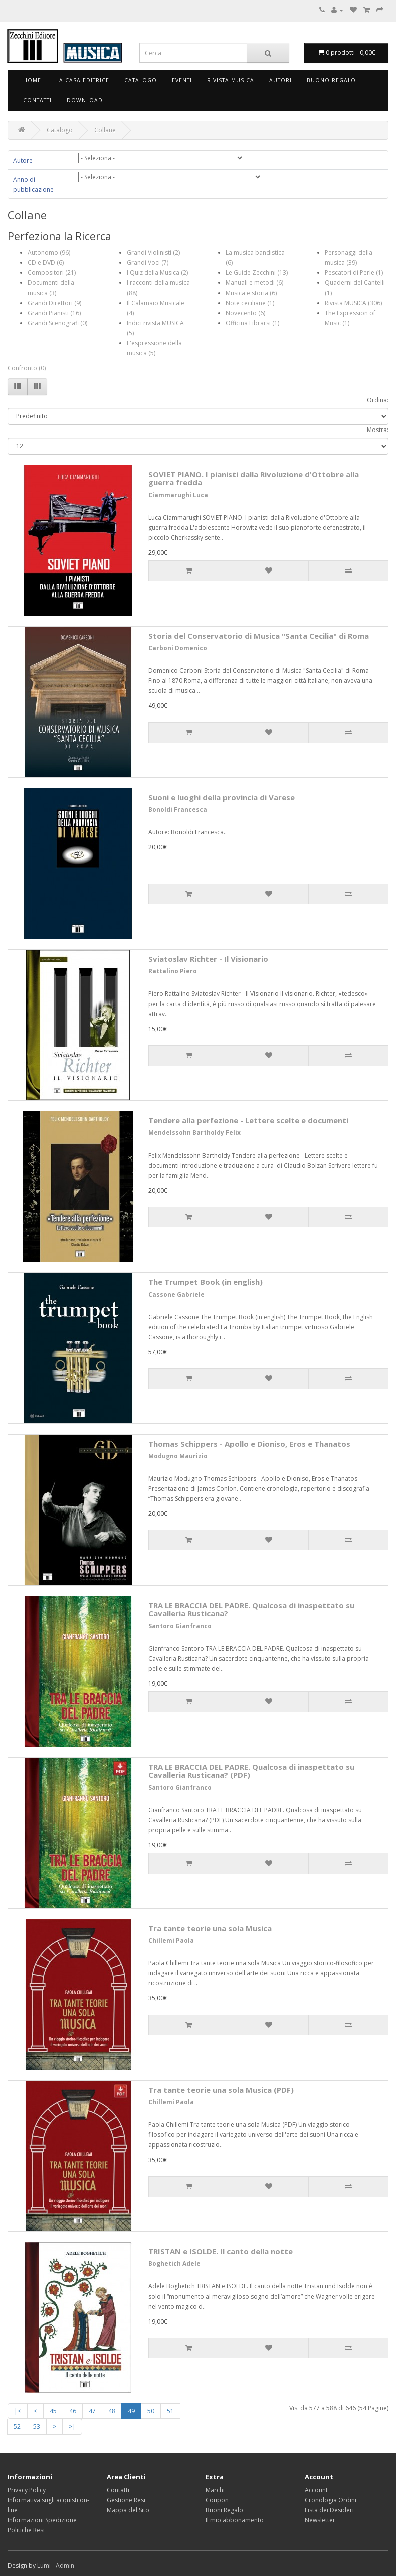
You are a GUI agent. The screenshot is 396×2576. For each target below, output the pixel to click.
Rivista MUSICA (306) (353, 303)
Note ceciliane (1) (250, 303)
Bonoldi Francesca (177, 809)
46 (72, 2411)
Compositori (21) (52, 272)
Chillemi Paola (171, 1940)
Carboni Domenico (177, 648)
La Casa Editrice (82, 80)
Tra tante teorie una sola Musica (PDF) (221, 2090)
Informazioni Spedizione (42, 2520)
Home (32, 80)
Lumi (44, 2565)
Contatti (37, 100)
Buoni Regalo (224, 2510)
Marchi (215, 2490)
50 (150, 2411)
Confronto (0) (27, 368)
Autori (280, 80)
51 (170, 2411)
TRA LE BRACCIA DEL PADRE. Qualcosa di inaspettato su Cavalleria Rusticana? (251, 1609)
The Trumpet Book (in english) (205, 1282)
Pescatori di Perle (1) (354, 272)
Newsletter (320, 2520)
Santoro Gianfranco (180, 1626)
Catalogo (140, 80)
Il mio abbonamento (235, 2520)
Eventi (182, 80)
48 (111, 2411)
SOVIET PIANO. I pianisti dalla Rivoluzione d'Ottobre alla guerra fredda (253, 478)
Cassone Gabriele (176, 1294)
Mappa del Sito (128, 2510)
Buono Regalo (331, 80)
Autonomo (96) (49, 252)
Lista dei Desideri (329, 2510)
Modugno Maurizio (178, 1456)
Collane (105, 130)
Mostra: (377, 429)
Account (316, 2490)
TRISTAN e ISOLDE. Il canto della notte (220, 2251)
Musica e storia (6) (251, 293)
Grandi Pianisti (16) (54, 313)
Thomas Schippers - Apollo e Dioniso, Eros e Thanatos (249, 1444)
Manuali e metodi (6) (254, 282)
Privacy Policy (27, 2490)
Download (85, 100)
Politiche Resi (26, 2530)
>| (72, 2426)
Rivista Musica (230, 80)
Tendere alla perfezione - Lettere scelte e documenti (248, 1120)
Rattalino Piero (172, 971)
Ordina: (377, 400)
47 (92, 2411)
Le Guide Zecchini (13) (257, 272)
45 (53, 2411)
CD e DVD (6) (46, 262)
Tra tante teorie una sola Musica (210, 1928)
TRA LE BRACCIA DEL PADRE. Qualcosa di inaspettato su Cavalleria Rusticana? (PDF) (251, 1771)
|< (17, 2411)
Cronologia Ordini (330, 2500)
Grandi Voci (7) (147, 262)
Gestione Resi (126, 2500)
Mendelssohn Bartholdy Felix (194, 1132)
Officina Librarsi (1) (252, 323)
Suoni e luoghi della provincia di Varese (221, 797)
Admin (65, 2565)
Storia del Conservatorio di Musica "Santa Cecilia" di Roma (258, 636)
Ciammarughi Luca (178, 495)
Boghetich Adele (174, 2263)
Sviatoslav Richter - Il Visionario (208, 959)
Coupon (217, 2500)
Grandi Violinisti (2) (153, 252)
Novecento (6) (245, 313)
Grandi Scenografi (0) (57, 323)
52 (17, 2426)
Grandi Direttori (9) (54, 303)
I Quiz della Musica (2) (157, 272)
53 (36, 2426)
